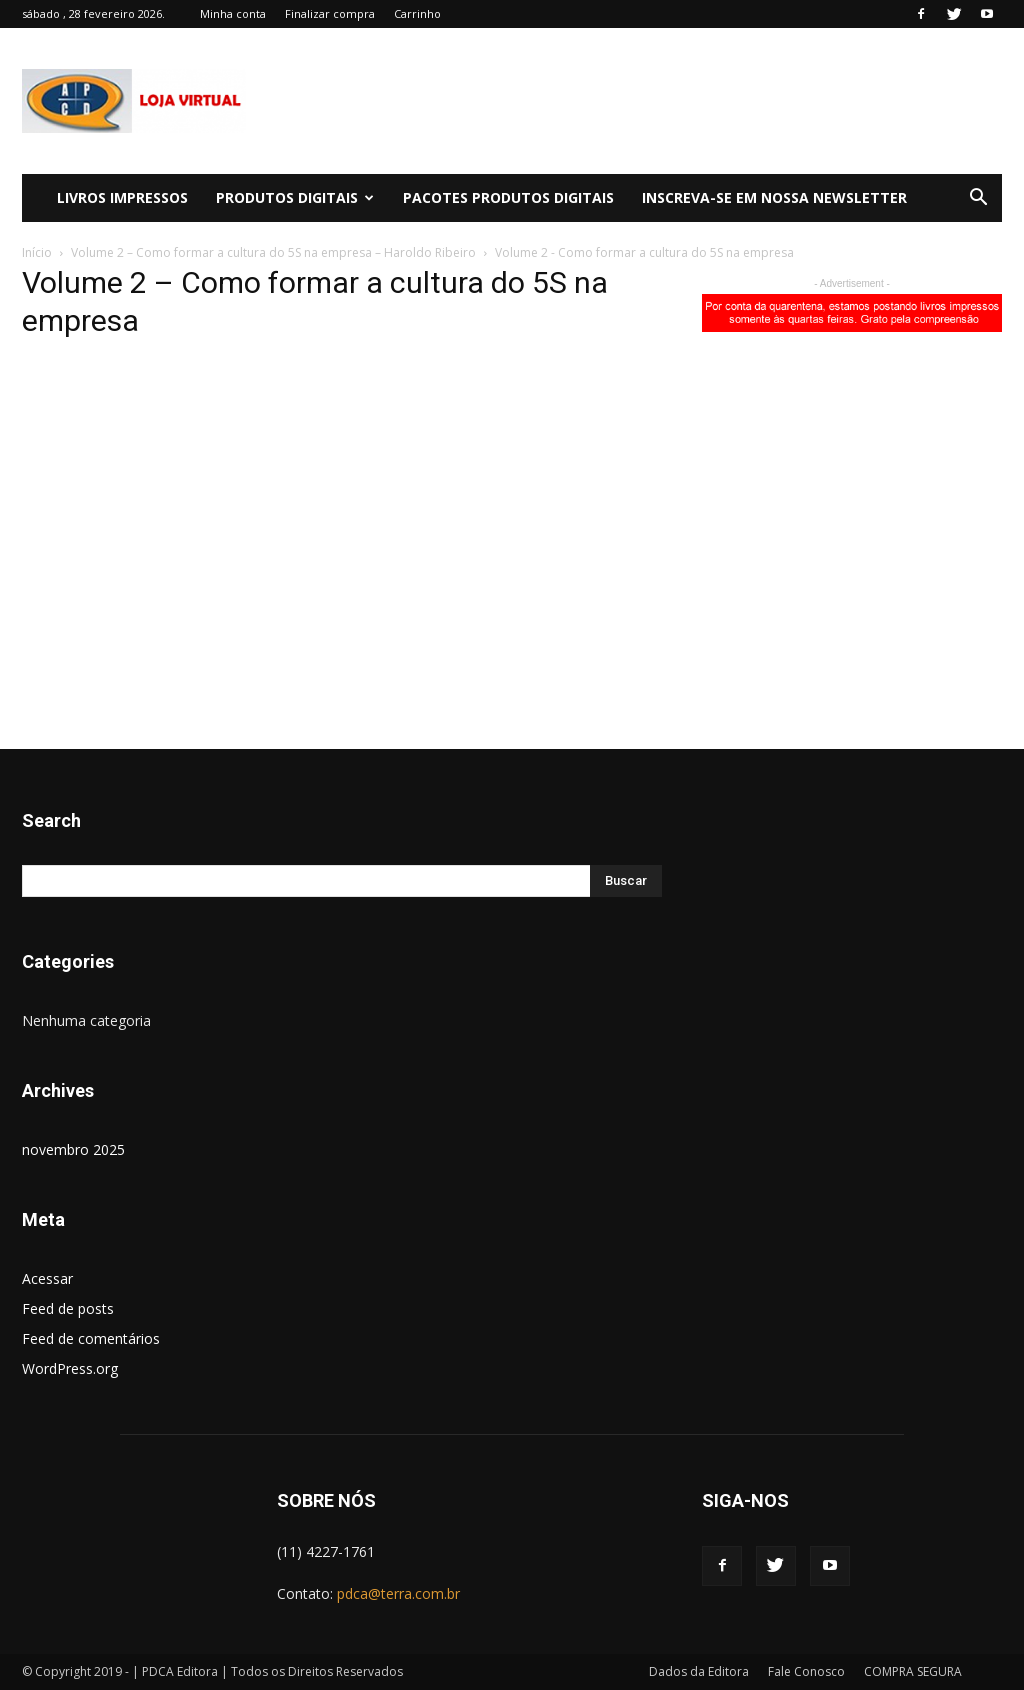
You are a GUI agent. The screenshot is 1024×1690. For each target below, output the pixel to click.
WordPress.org (70, 1368)
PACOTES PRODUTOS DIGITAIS (508, 197)
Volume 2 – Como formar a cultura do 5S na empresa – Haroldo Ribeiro (273, 252)
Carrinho (417, 13)
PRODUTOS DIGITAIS (295, 197)
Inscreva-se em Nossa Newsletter (774, 197)
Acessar (47, 1278)
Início (37, 252)
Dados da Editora (699, 1671)
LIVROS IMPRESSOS (122, 197)
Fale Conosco (806, 1671)
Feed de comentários (91, 1338)
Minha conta (233, 13)
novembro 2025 (73, 1149)
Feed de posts (68, 1308)
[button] (978, 199)
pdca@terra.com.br (398, 1593)
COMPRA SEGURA (913, 1671)
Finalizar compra (330, 13)
